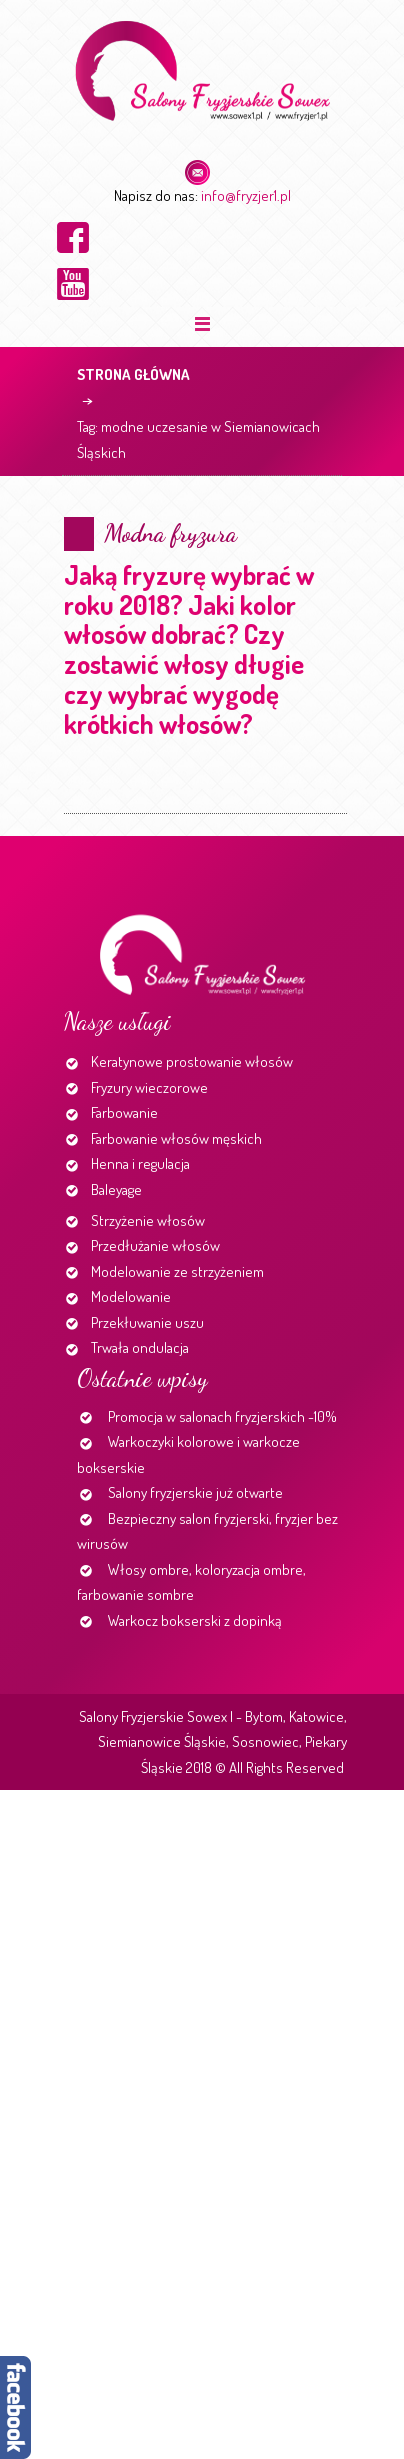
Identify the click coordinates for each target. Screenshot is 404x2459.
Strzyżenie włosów (148, 1220)
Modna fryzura (170, 533)
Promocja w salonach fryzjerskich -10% (222, 1416)
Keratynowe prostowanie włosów (192, 1061)
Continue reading (68, 805)
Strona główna (133, 374)
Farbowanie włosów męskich (176, 1138)
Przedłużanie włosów (155, 1245)
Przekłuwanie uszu (147, 1322)
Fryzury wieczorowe (149, 1087)
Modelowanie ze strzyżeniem (177, 1271)
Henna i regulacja (140, 1163)
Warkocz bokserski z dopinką (195, 1620)
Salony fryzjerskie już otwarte (195, 1492)
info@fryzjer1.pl (246, 195)
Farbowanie (124, 1112)
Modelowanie (131, 1296)
